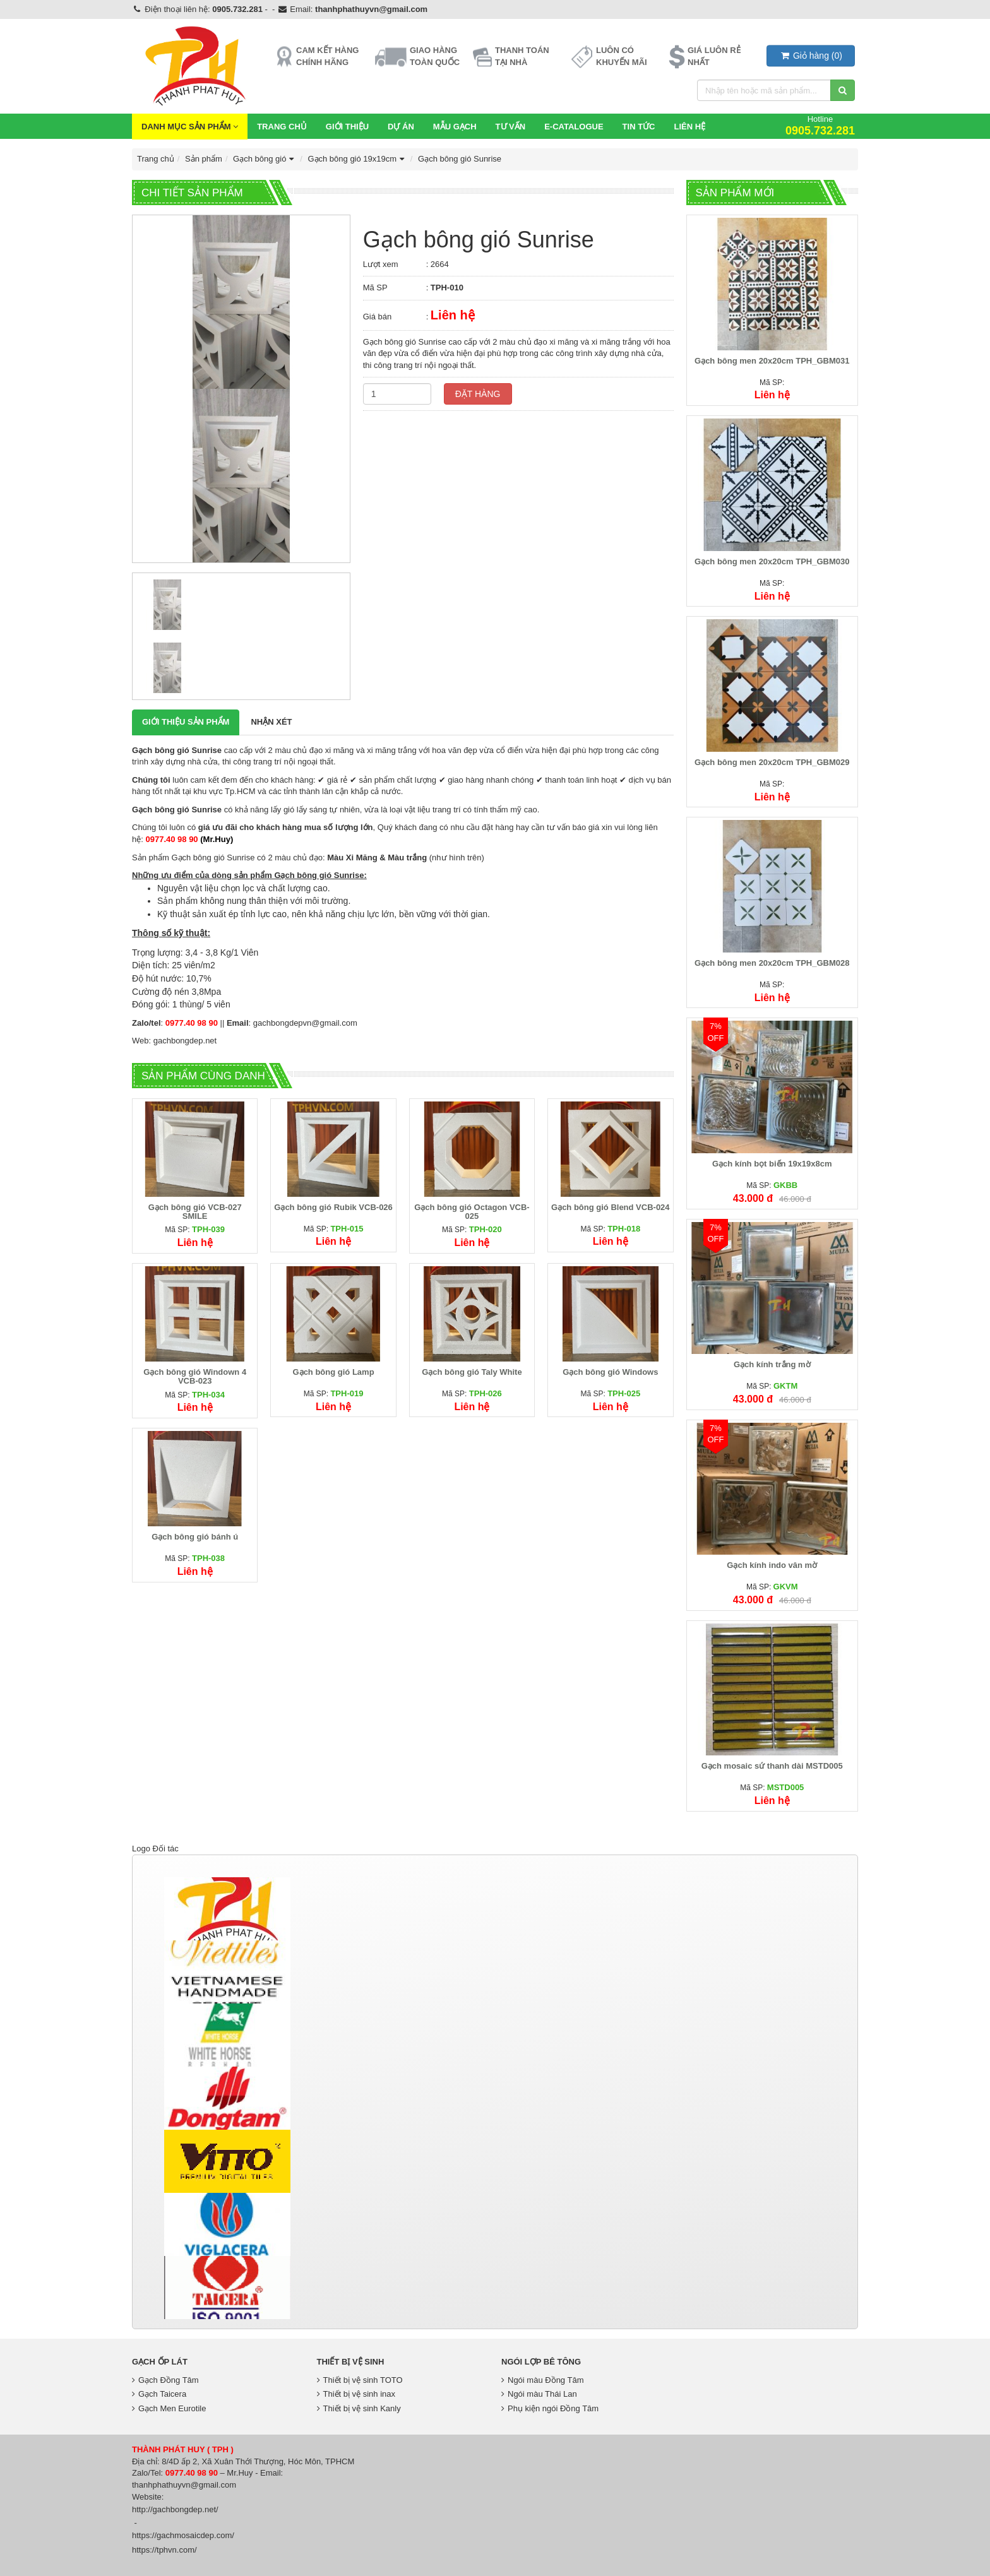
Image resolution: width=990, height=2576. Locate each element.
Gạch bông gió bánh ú (195, 1536)
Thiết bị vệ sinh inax (356, 2394)
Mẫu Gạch (455, 126)
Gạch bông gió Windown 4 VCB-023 (194, 1376)
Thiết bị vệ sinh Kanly (359, 2408)
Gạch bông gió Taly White (472, 1372)
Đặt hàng (478, 394)
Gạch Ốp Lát (160, 2361)
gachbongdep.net (185, 1040)
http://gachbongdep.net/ (175, 2509)
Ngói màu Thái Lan (539, 2394)
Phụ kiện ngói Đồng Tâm (550, 2408)
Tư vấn (511, 126)
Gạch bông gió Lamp (333, 1372)
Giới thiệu (347, 126)
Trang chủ (282, 126)
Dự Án (401, 126)
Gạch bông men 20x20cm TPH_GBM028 (772, 963)
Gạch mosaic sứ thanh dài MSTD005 (772, 1766)
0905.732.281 (237, 9)
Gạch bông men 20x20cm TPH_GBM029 (772, 762)
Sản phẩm (203, 158)
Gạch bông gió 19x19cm (357, 158)
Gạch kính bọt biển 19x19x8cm (772, 1163)
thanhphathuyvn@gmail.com (371, 9)
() (810, 55)
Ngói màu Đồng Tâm (542, 2380)
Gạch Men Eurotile (169, 2408)
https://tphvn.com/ (164, 2550)
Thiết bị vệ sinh (351, 2361)
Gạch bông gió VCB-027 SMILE (195, 1211)
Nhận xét (271, 722)
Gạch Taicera (159, 2394)
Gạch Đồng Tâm (165, 2380)
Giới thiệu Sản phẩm (185, 722)
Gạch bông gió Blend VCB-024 (610, 1207)
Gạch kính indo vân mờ (772, 1565)
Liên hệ (689, 126)
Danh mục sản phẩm (189, 126)
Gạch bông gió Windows (610, 1372)
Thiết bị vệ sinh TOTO (360, 2380)
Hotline (820, 125)
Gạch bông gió (265, 158)
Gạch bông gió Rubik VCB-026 (333, 1207)
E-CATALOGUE (573, 126)
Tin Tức (639, 126)
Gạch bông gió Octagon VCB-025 (472, 1211)
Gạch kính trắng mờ (772, 1364)
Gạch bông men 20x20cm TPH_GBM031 (772, 360)
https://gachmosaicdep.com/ (183, 2535)
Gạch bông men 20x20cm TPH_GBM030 (772, 561)
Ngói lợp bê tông (541, 2361)
